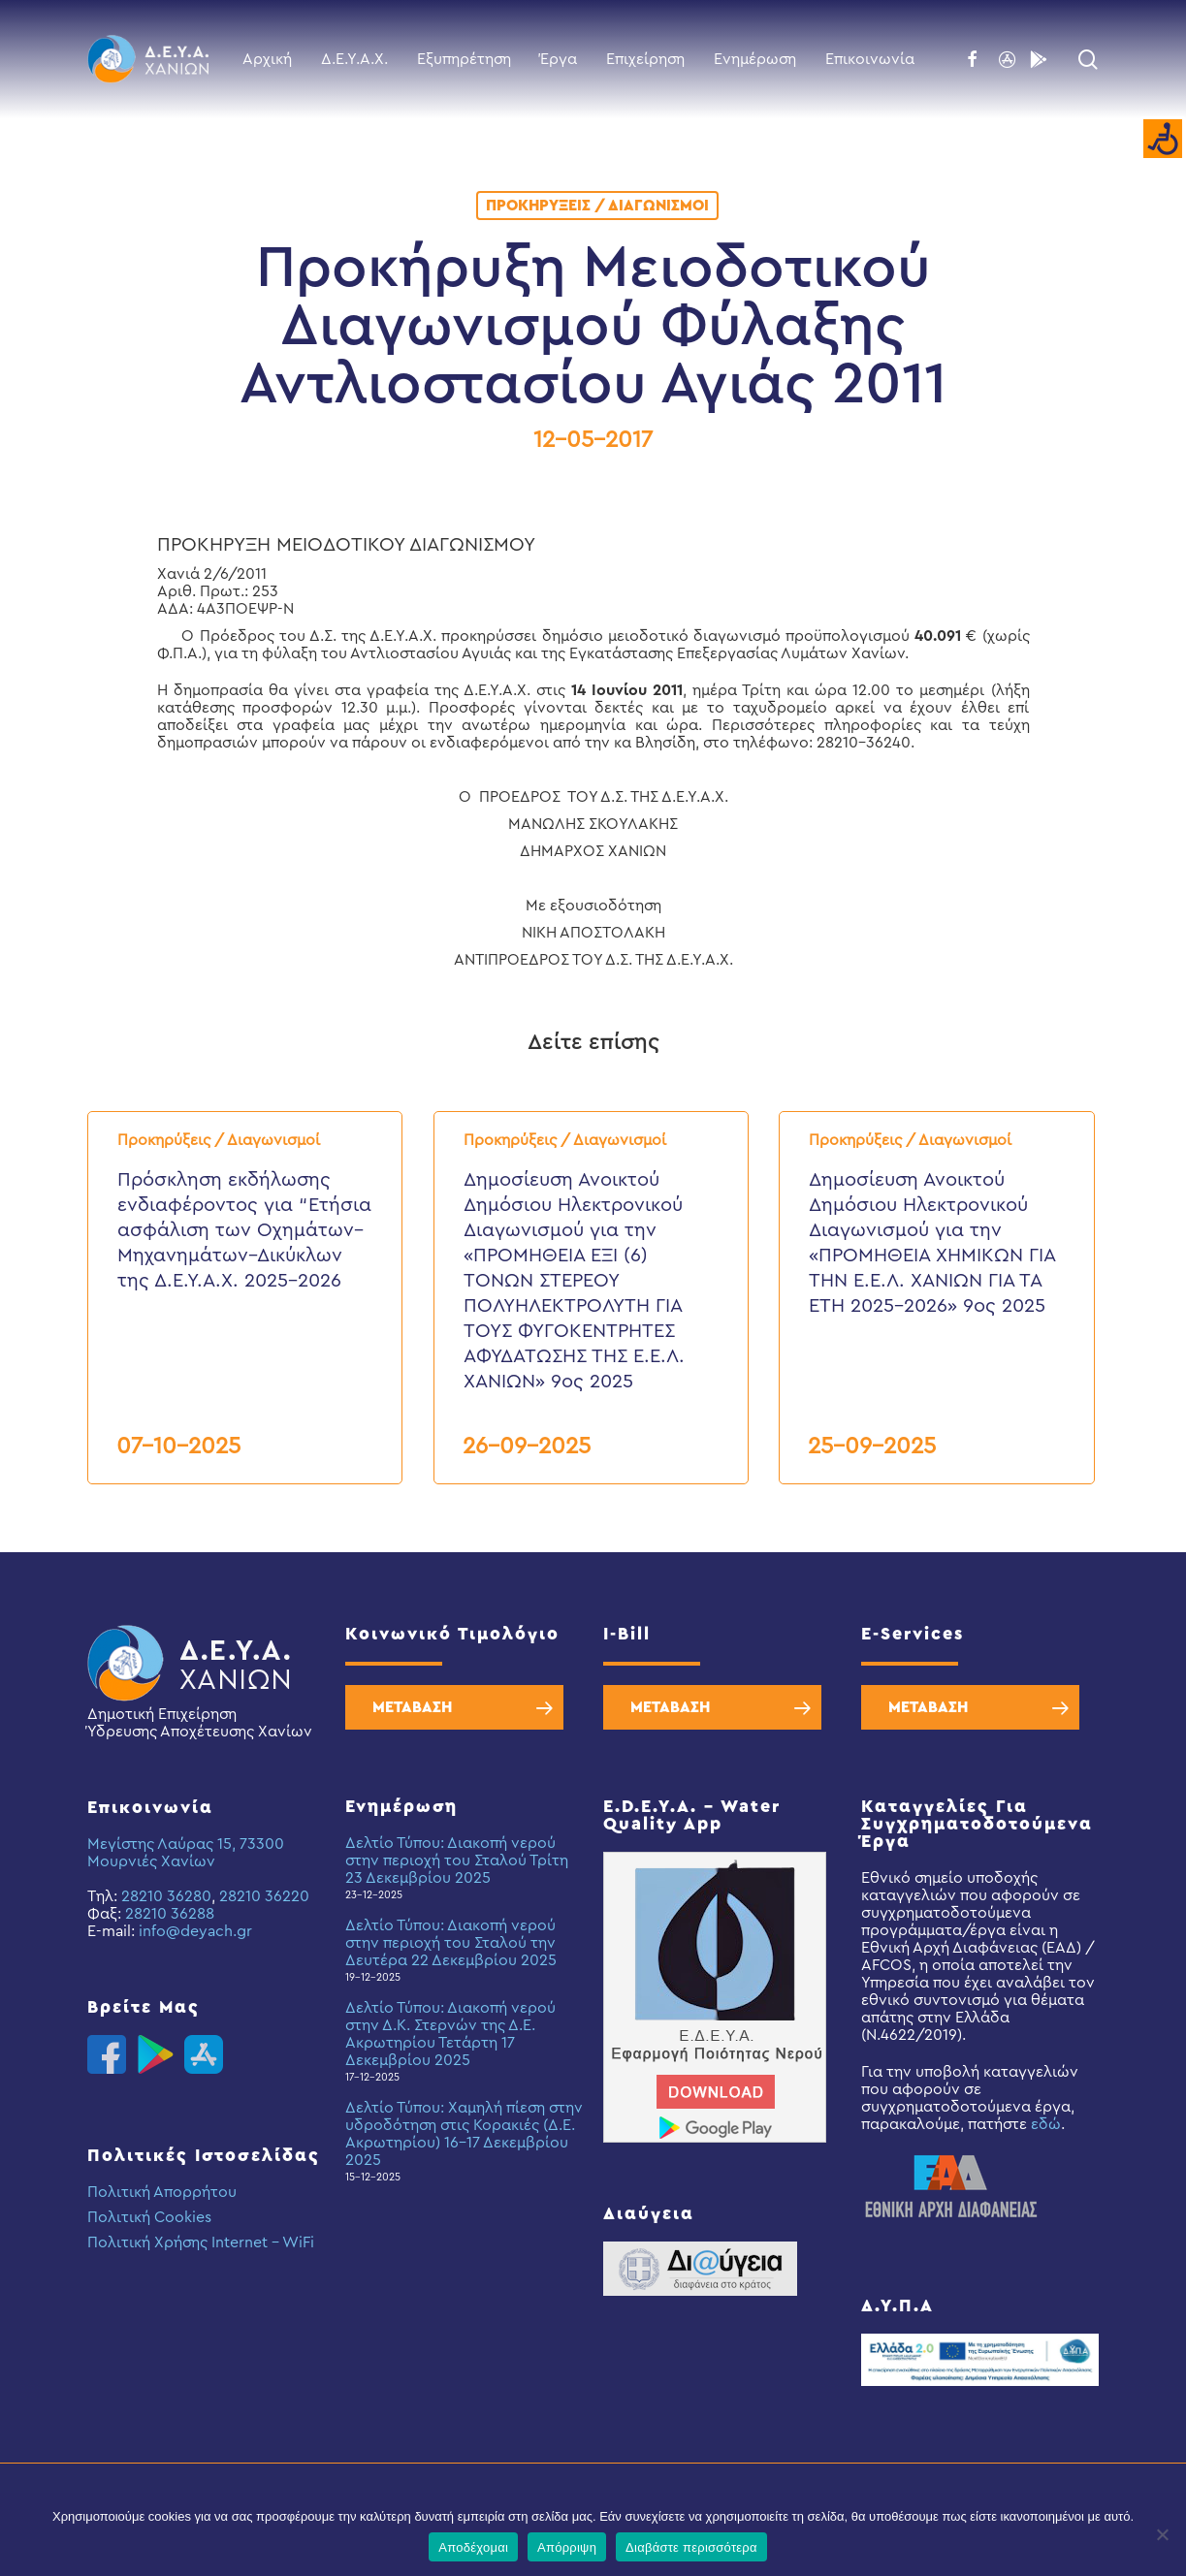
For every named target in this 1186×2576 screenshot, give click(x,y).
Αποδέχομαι (473, 2547)
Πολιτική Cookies (149, 2217)
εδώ (1046, 2124)
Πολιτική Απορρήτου (162, 2192)
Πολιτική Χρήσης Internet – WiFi (200, 2242)
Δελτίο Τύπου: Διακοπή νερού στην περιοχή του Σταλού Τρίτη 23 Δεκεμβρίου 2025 (456, 1860)
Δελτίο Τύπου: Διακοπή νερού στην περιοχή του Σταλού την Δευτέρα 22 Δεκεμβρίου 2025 (451, 1943)
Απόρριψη (566, 2547)
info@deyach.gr (195, 1931)
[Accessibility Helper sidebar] (1162, 139)
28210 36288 (169, 1914)
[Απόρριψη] (1161, 2534)
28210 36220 (264, 1896)
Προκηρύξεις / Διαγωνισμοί (597, 205)
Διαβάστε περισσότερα (691, 2547)
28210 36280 (166, 1896)
